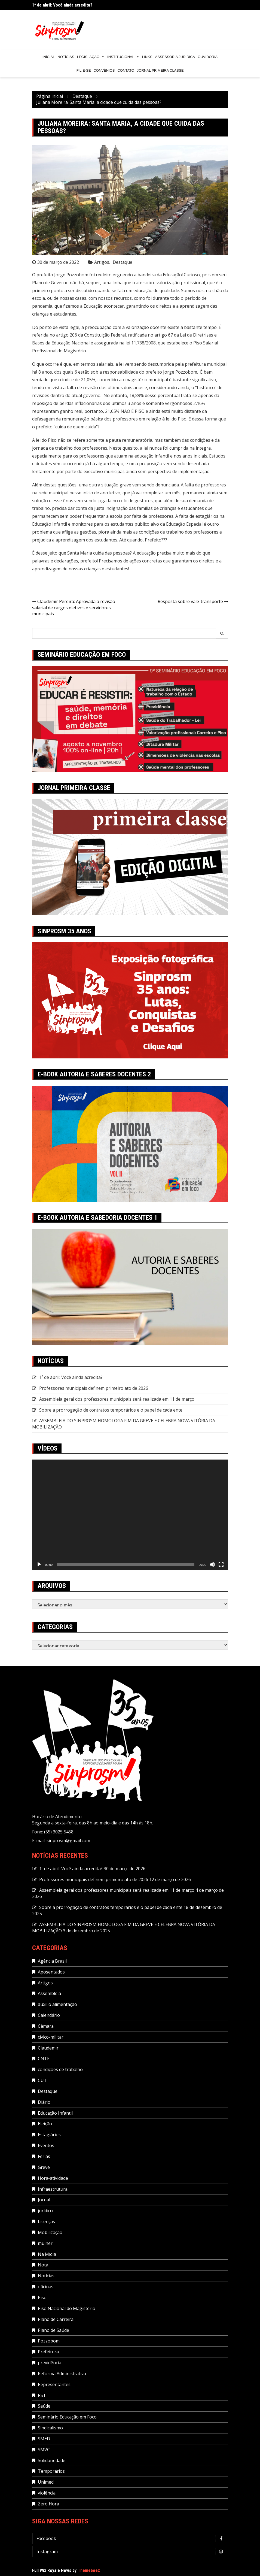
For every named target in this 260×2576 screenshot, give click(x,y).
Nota (43, 2265)
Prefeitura (48, 2352)
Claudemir (48, 2048)
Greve (44, 2167)
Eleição (45, 2124)
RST (42, 2395)
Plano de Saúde (53, 2330)
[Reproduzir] (39, 1564)
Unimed (46, 2482)
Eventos (46, 2145)
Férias (44, 2156)
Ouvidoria (208, 57)
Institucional (123, 57)
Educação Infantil (55, 2113)
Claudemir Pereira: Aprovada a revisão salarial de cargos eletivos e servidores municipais (73, 607)
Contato (125, 70)
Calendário (49, 2015)
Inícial (48, 57)
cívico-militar (50, 2037)
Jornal (44, 2200)
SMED (44, 2439)
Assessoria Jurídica (175, 57)
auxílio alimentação (57, 2004)
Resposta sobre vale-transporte (190, 601)
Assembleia (49, 1993)
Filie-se (84, 70)
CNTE (44, 2059)
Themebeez (89, 2570)
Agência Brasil (52, 1961)
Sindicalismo (50, 2428)
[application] (130, 1515)
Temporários (51, 2471)
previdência (49, 2363)
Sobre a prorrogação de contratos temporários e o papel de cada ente (110, 1410)
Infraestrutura (53, 2189)
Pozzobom (49, 2341)
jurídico (45, 2211)
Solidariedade (51, 2460)
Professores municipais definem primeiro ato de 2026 (93, 1388)
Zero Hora (48, 2504)
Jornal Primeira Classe (160, 70)
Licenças (46, 2221)
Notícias (65, 57)
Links (147, 57)
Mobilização (50, 2232)
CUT (42, 2080)
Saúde (44, 2406)
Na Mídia (47, 2254)
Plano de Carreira (56, 2319)
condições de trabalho (60, 2069)
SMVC (44, 2450)
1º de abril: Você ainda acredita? (62, 5)
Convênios (104, 70)
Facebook (131, 2538)
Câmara (46, 2026)
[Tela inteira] (221, 1564)
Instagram (131, 2551)
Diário (44, 2102)
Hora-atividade (53, 2178)
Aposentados (51, 1972)
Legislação (91, 57)
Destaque (122, 262)
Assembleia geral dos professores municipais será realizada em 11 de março (116, 1399)
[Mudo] (212, 1564)
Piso (42, 2297)
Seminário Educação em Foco (67, 2417)
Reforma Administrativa (62, 2374)
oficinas (45, 2287)
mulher (45, 2243)
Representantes (54, 2384)
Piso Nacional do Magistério (66, 2308)
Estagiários (49, 2135)
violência (47, 2493)
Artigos (101, 262)
